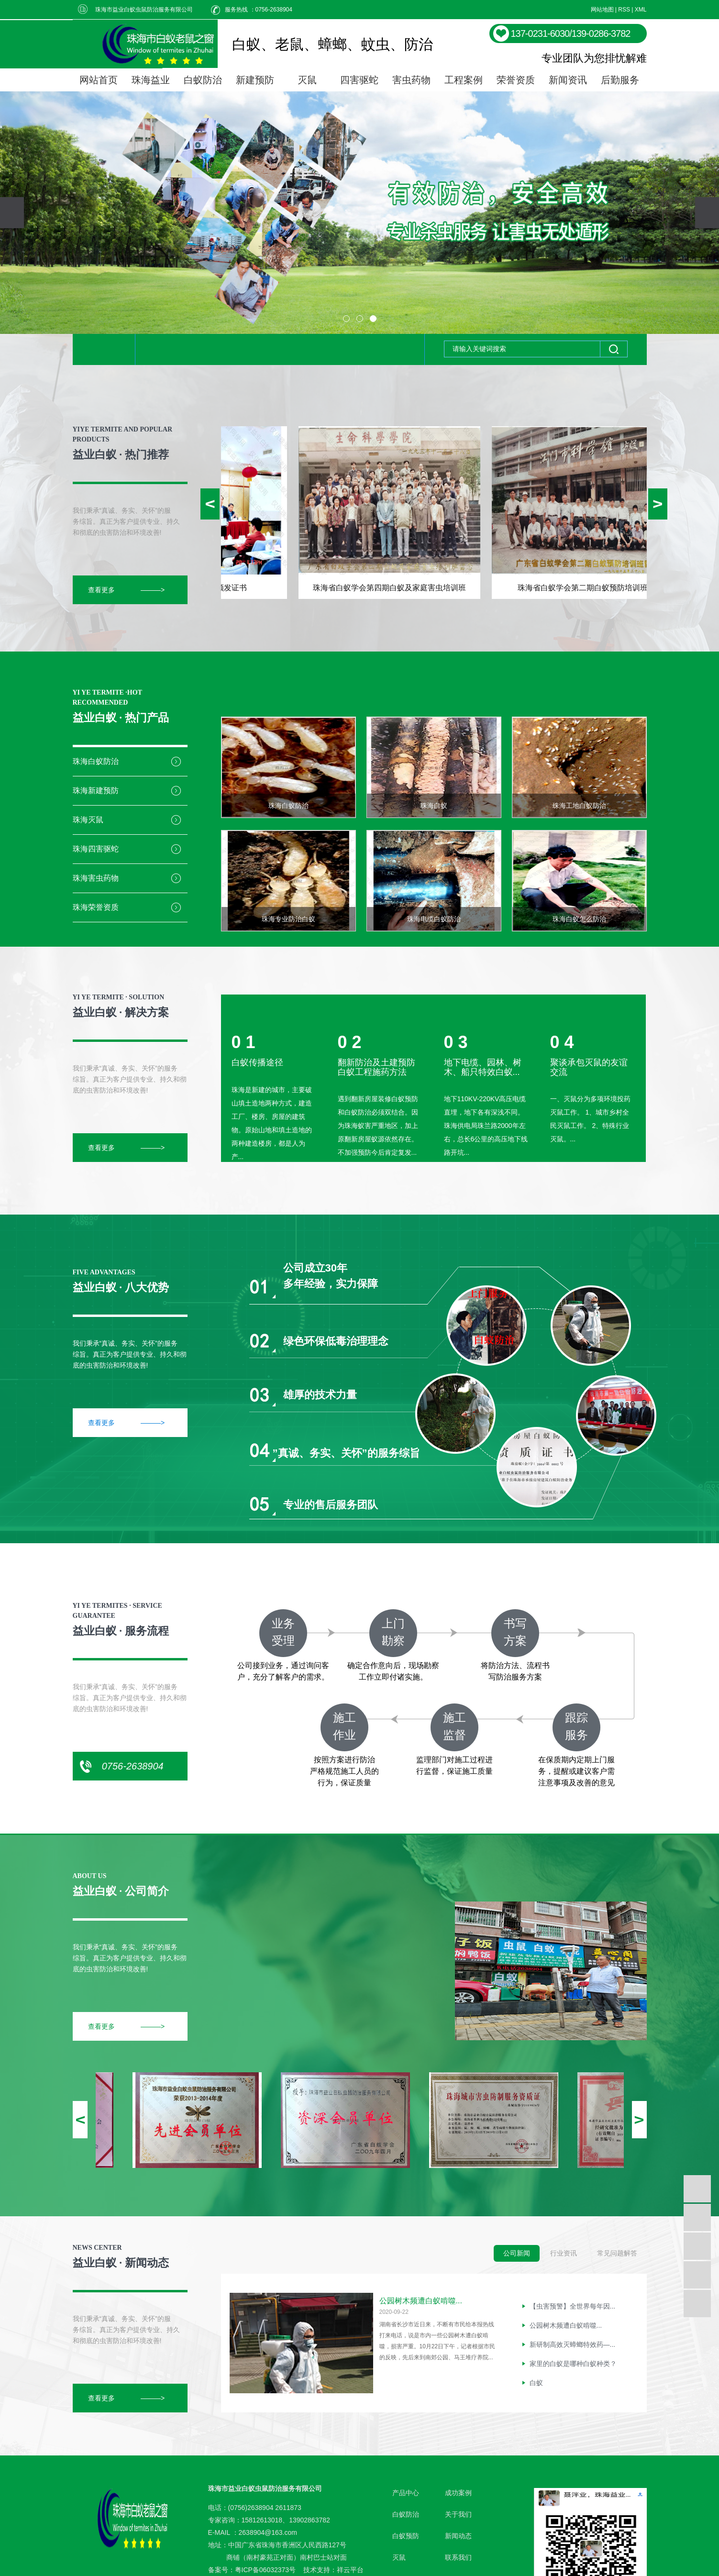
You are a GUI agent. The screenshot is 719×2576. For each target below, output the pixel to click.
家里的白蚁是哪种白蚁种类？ (573, 2366)
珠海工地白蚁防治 (579, 805)
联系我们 (458, 2557)
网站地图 (602, 9)
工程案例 (463, 80)
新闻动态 (458, 2536)
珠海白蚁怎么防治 (579, 919)
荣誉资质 (516, 80)
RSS (624, 9)
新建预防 (255, 80)
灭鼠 (307, 80)
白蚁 (536, 2385)
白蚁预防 (405, 2536)
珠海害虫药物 (96, 878)
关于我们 (458, 2514)
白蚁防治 (203, 80)
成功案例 (458, 2493)
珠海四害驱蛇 (96, 849)
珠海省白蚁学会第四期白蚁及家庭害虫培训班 (393, 588)
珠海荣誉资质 (96, 907)
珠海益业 (151, 80)
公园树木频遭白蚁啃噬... (420, 2301)
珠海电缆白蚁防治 (434, 919)
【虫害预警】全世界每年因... (573, 2308)
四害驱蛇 (359, 80)
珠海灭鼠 (88, 820)
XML (641, 9)
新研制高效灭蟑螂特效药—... (573, 2347)
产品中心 (405, 2493)
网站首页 (98, 80)
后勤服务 (620, 80)
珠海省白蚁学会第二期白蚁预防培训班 (586, 588)
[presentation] (12, 212)
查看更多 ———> (126, 590)
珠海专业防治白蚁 (288, 919)
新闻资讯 (568, 80)
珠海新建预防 (96, 790)
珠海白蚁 (433, 805)
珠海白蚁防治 (96, 761)
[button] (346, 318)
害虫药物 (411, 80)
